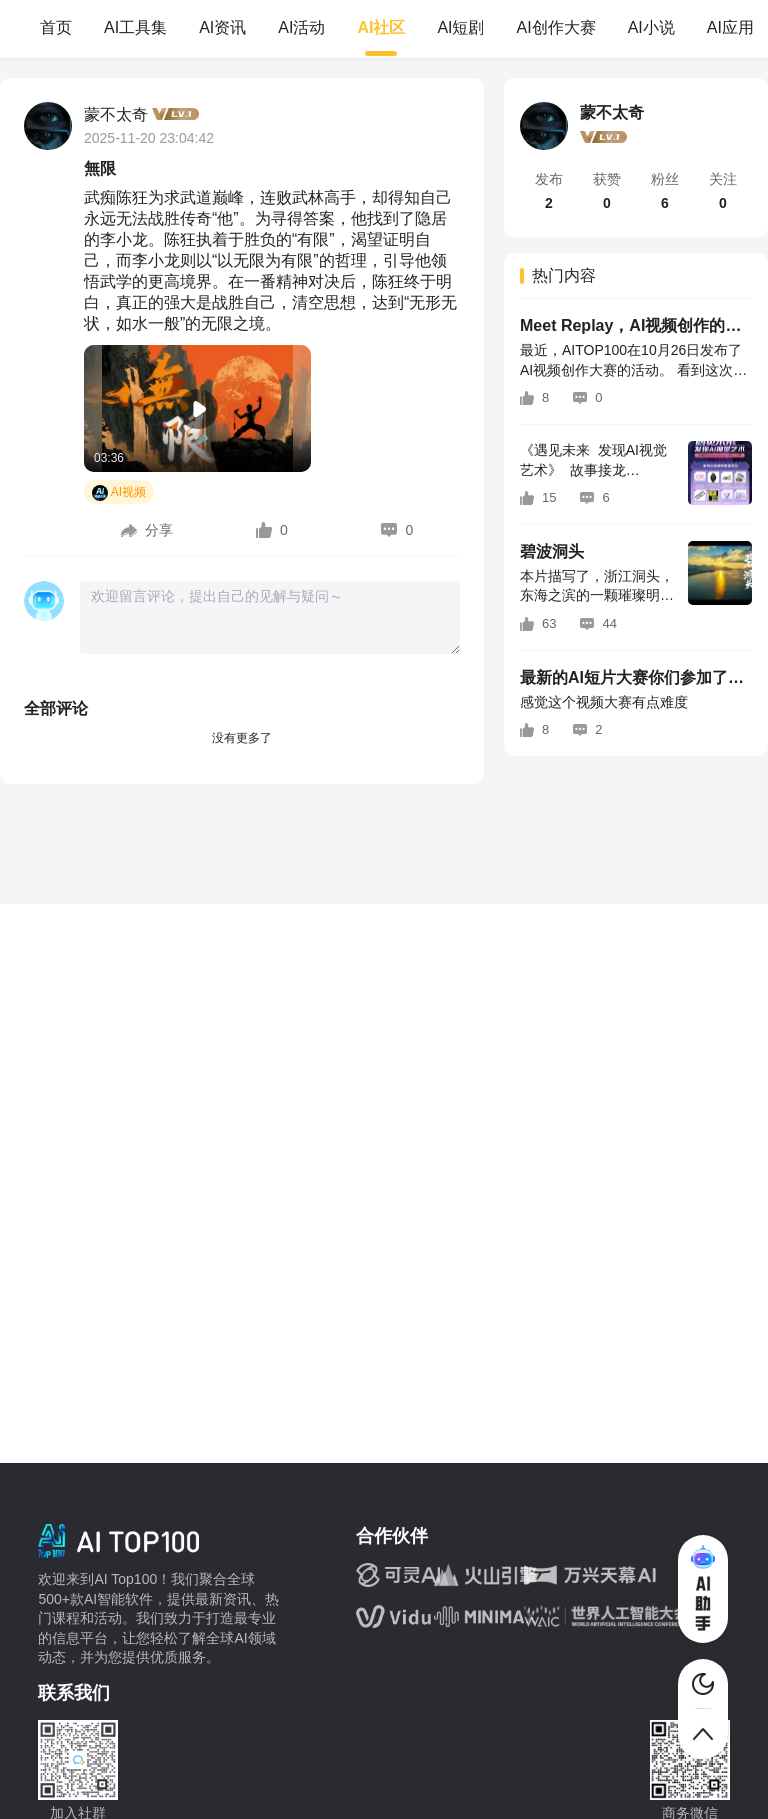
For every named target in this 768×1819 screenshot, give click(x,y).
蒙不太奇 (116, 114)
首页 (56, 27)
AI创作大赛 (556, 27)
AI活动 (301, 27)
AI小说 (651, 27)
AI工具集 (135, 27)
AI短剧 (460, 27)
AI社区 (381, 27)
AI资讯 (222, 27)
